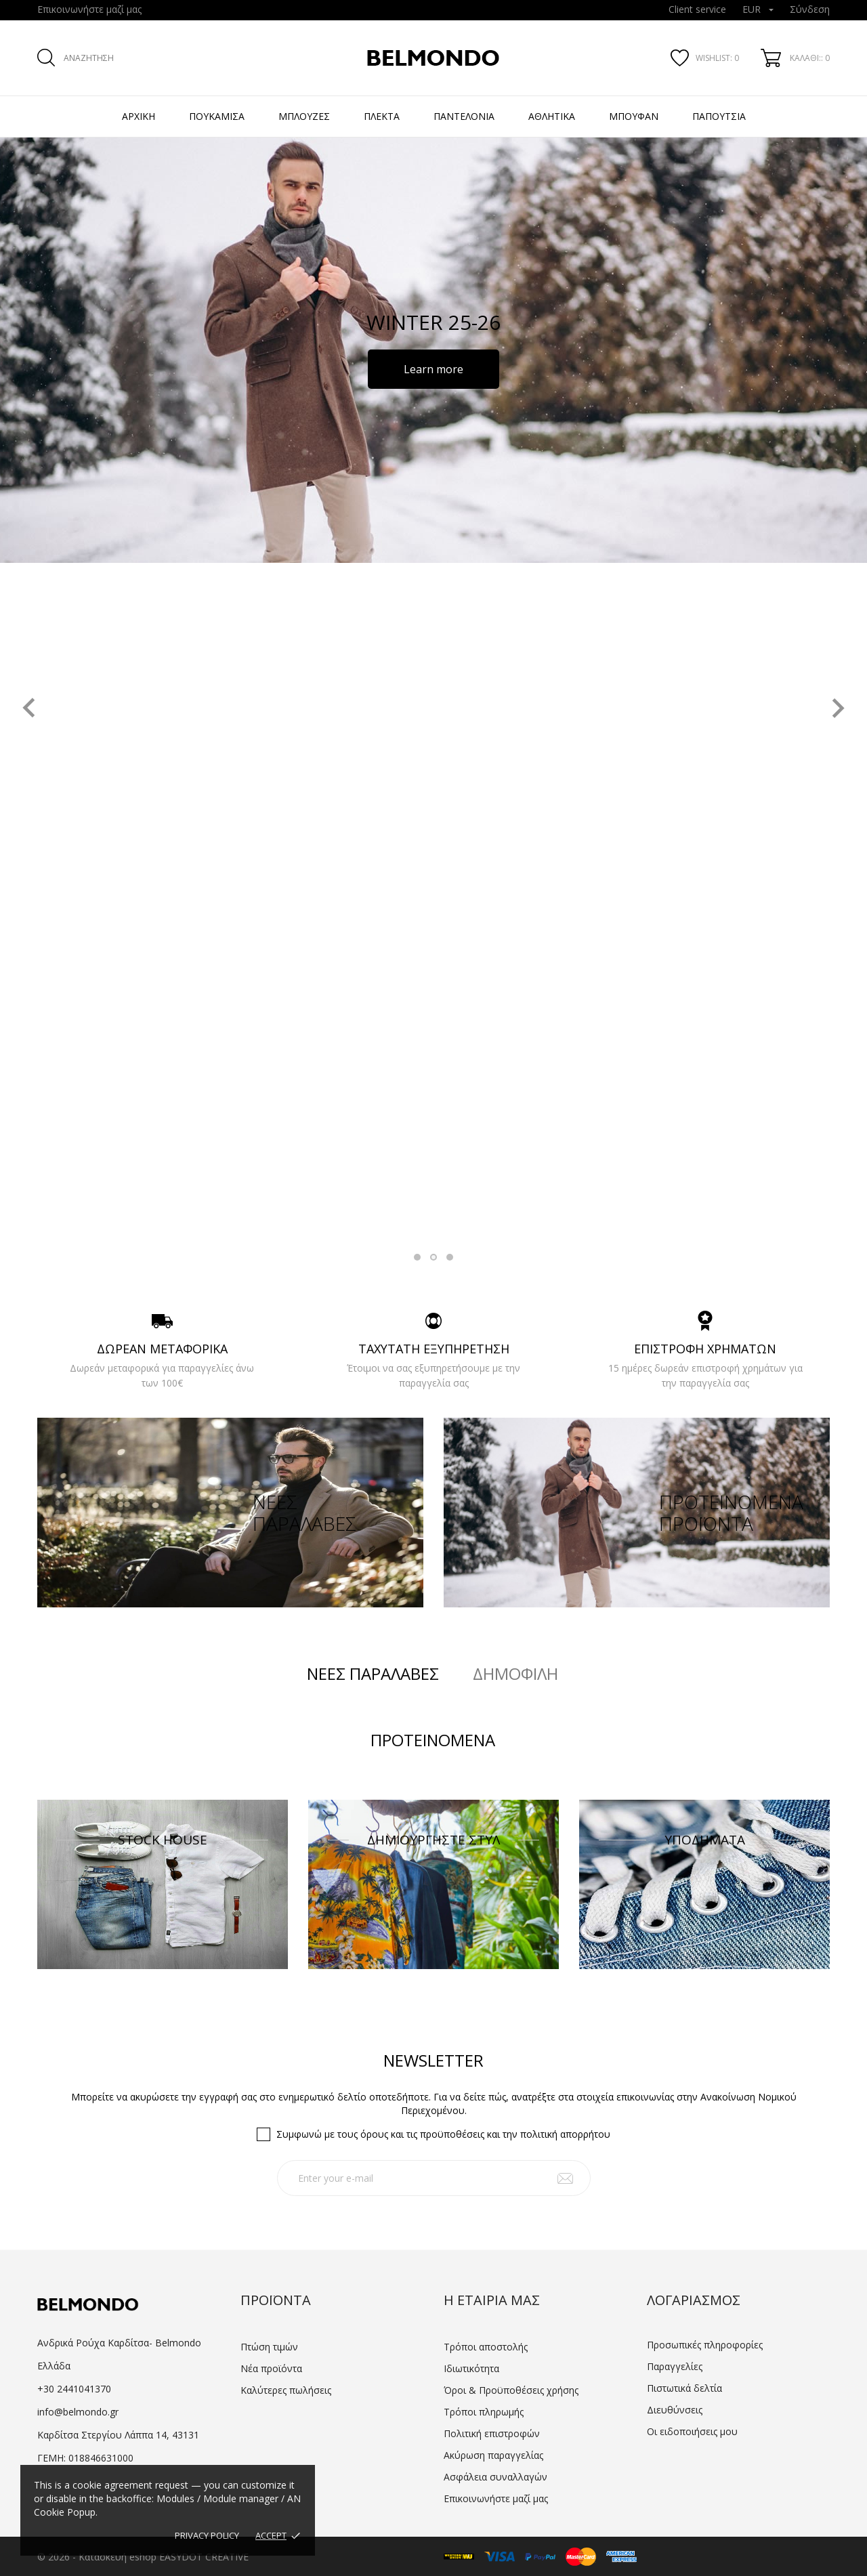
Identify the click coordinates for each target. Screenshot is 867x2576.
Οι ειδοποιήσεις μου (692, 2431)
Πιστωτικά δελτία (684, 2388)
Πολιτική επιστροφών (492, 2433)
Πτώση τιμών (269, 2346)
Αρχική (138, 116)
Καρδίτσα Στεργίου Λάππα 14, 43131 (118, 2434)
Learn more (433, 369)
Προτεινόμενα (433, 1740)
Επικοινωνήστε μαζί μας (89, 9)
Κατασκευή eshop (117, 2556)
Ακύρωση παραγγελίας (493, 2455)
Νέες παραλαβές (373, 1674)
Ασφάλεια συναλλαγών (495, 2476)
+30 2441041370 (74, 2388)
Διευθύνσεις (674, 2409)
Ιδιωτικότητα (471, 2368)
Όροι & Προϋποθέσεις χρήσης (511, 2390)
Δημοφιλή (515, 1674)
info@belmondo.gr (78, 2411)
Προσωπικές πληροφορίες (705, 2344)
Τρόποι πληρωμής (484, 2411)
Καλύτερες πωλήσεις (285, 2390)
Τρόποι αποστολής (486, 2346)
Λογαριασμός (693, 2300)
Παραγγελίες (674, 2366)
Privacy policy (207, 2535)
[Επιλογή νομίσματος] (758, 10)
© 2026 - (58, 2556)
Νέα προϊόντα (271, 2368)
